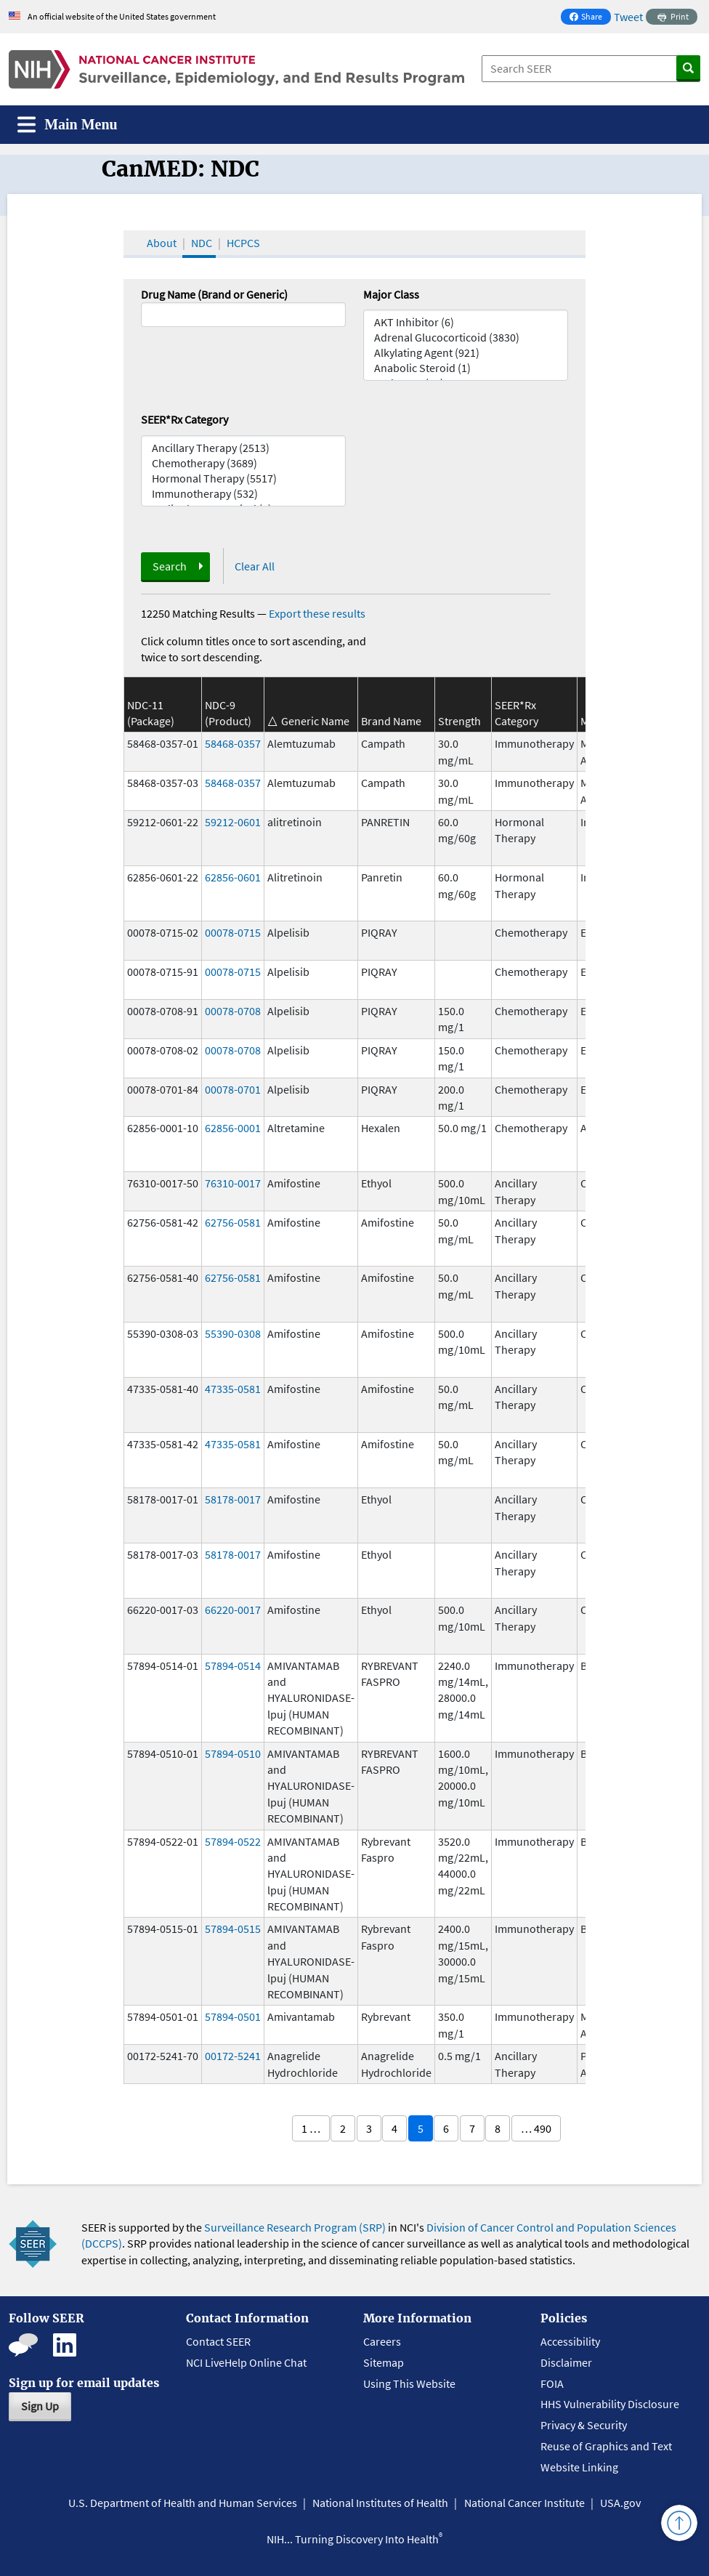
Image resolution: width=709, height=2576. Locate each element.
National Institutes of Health (380, 2502)
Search (170, 566)
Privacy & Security (583, 2425)
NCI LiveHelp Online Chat (246, 2362)
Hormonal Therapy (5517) (243, 478)
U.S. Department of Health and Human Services (182, 2502)
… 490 (536, 2128)
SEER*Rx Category (184, 419)
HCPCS (243, 242)
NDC (201, 242)
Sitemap (383, 2362)
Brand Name (391, 721)
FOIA (552, 2383)
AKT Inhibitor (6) (466, 322)
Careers (382, 2341)
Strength (459, 721)
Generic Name (315, 721)
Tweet (628, 16)
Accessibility (570, 2341)
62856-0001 (233, 1128)
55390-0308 (233, 1333)
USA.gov (620, 2502)
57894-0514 (233, 1665)
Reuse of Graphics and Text (606, 2446)
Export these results (317, 613)
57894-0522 (233, 1841)
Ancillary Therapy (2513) (243, 448)
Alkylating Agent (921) (466, 352)
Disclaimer (566, 2362)
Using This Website (409, 2383)
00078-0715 (233, 932)
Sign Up (40, 2406)
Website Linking (579, 2467)
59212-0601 (233, 822)
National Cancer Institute (524, 2502)
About (162, 242)
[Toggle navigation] (67, 124)
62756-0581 (233, 1222)
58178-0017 (233, 1499)
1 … (310, 2128)
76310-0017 (233, 1183)
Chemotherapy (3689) (243, 463)
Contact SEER (218, 2341)
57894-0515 (233, 1928)
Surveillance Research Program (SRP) (295, 2227)
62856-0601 (233, 877)
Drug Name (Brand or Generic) (214, 294)
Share (590, 18)
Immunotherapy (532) (243, 493)
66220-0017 (233, 1609)
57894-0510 (233, 1753)
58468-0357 (233, 743)
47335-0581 (233, 1388)
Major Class (391, 294)
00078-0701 (233, 1089)
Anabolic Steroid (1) (466, 368)
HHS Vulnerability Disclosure (609, 2404)
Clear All (255, 566)
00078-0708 (233, 1011)
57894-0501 (233, 2016)
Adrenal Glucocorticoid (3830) (466, 337)
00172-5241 (233, 2055)
